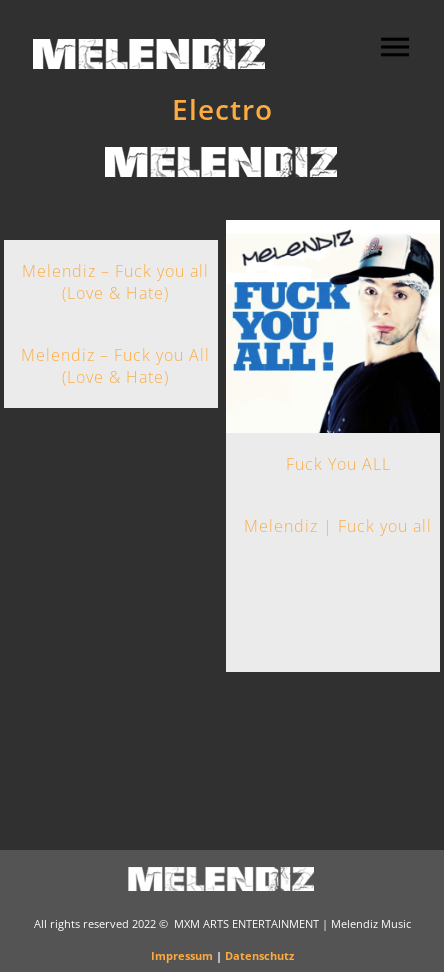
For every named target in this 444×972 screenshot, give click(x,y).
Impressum (182, 955)
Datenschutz (259, 955)
